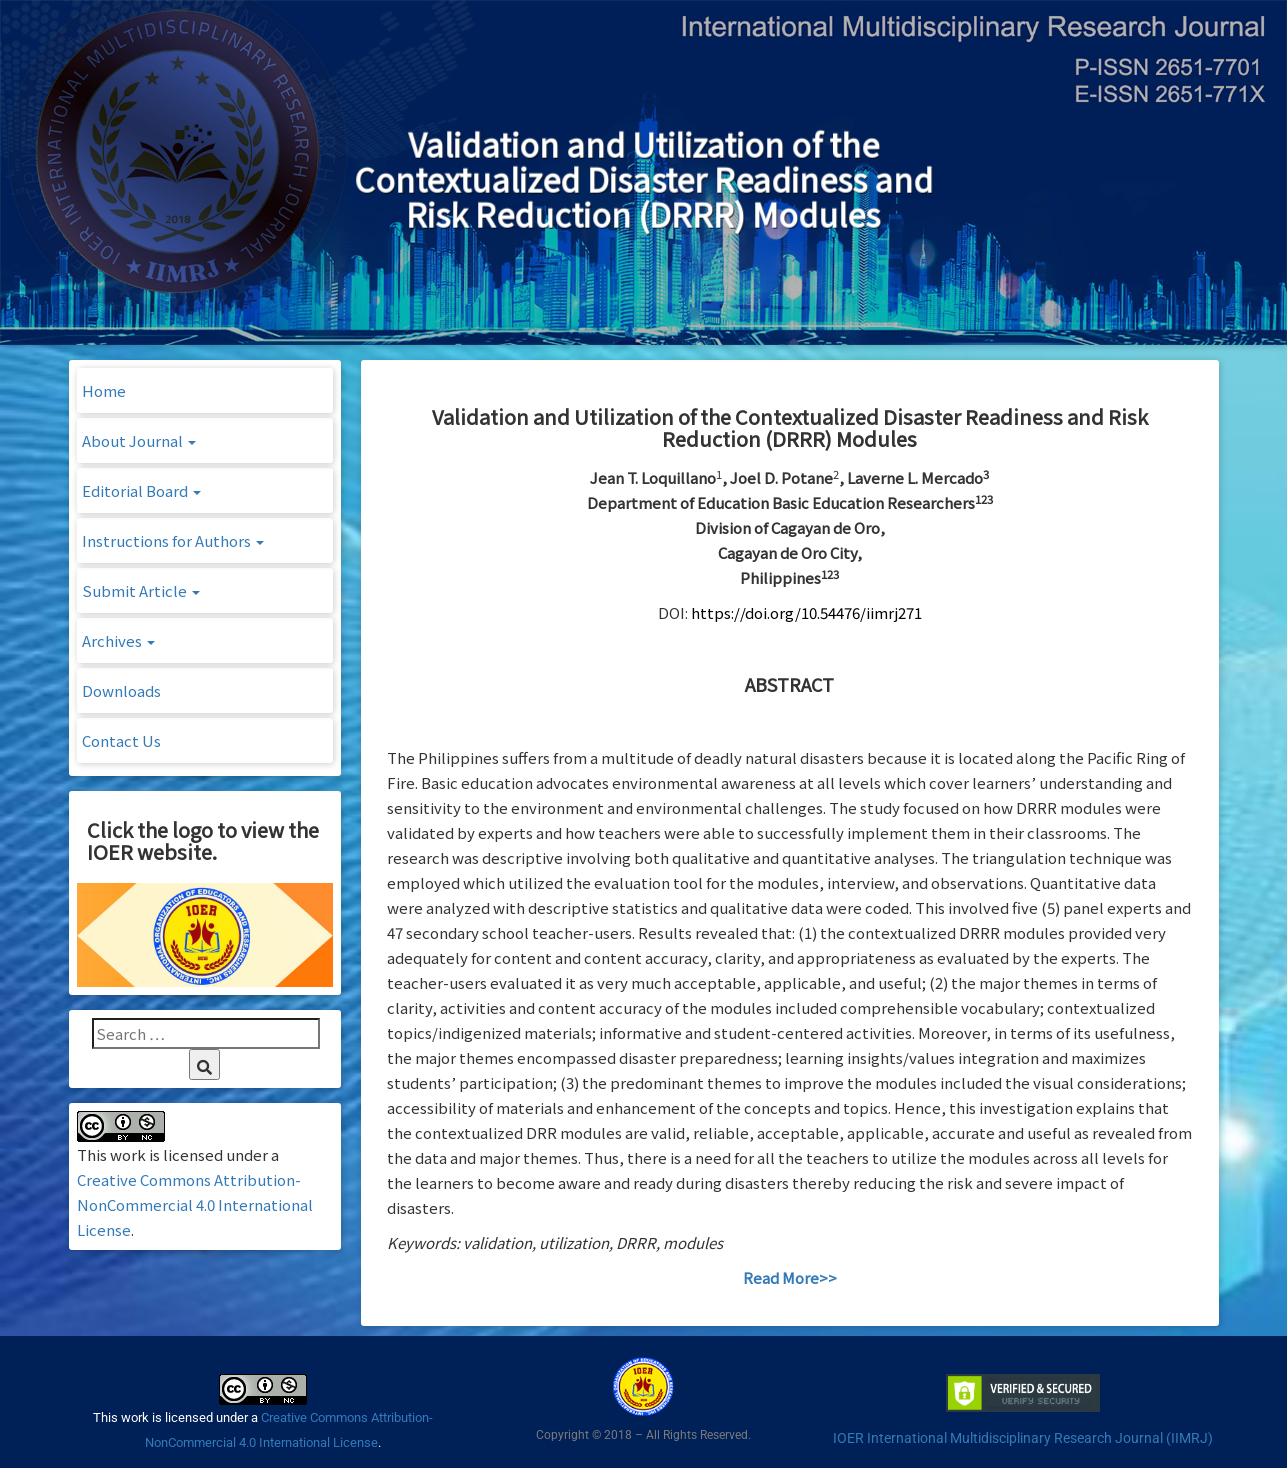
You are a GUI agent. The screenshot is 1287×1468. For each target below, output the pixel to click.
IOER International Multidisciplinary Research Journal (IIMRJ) (1023, 1438)
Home (104, 390)
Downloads (121, 690)
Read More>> (790, 1277)
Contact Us (121, 740)
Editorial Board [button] (141, 490)
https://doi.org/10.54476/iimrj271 (806, 612)
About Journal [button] (139, 440)
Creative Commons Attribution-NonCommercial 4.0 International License (195, 1204)
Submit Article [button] (141, 590)
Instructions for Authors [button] (173, 540)
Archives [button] (118, 640)
